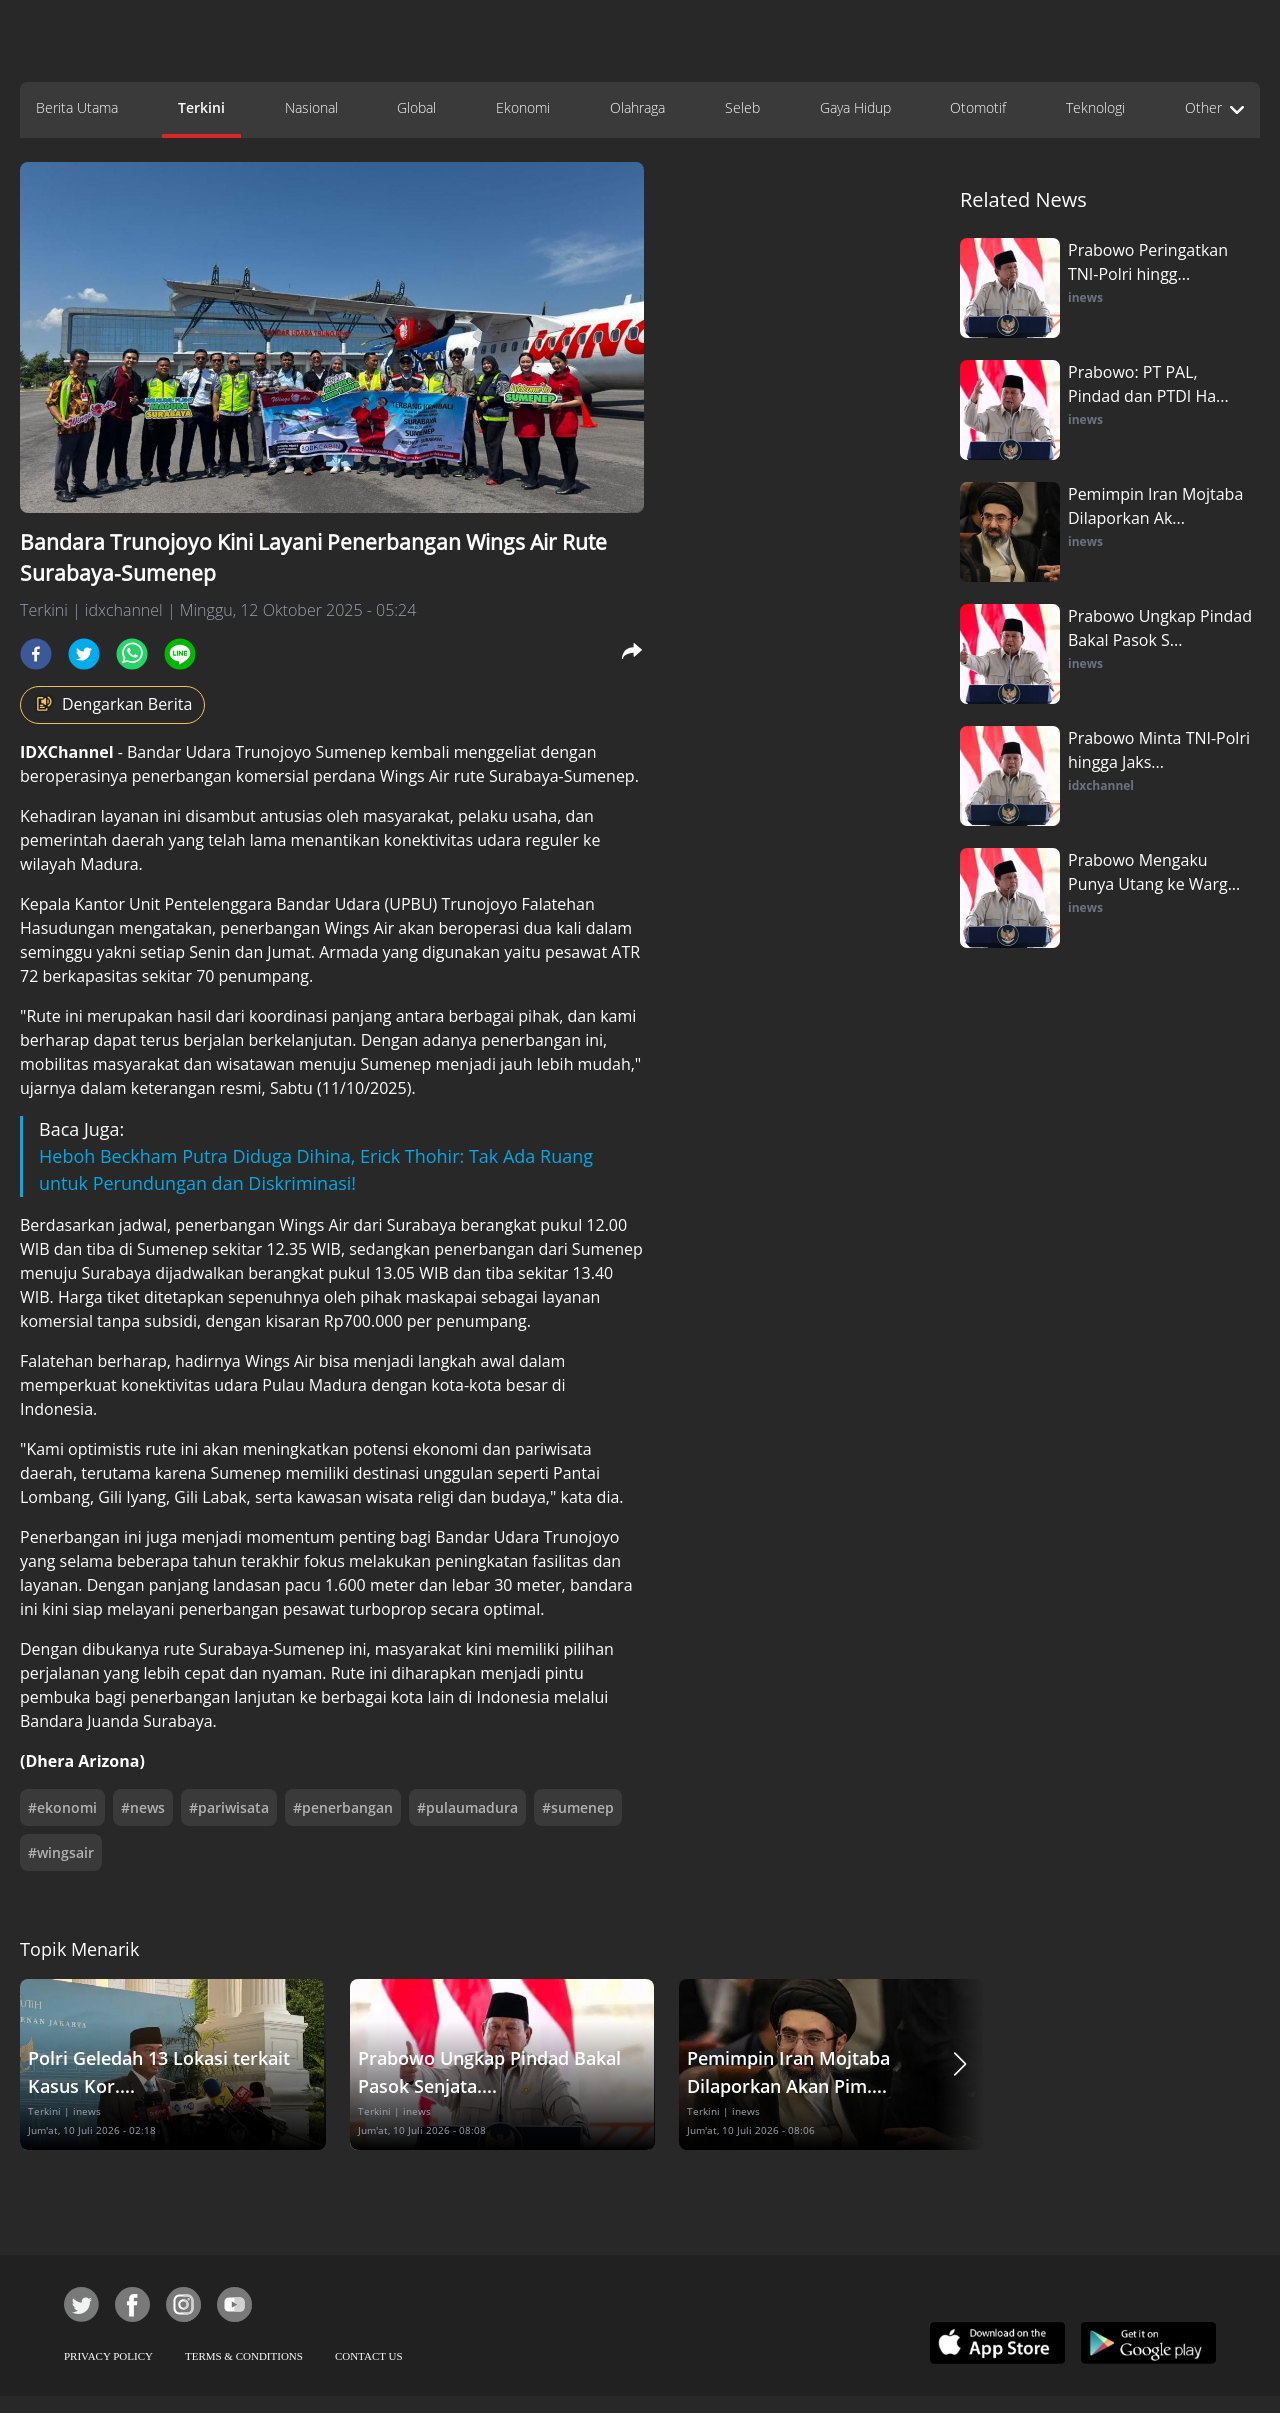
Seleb (742, 107)
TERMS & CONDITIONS (244, 2356)
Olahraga (637, 107)
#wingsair (61, 1852)
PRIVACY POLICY (108, 2356)
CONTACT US (369, 2356)
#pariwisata (229, 1807)
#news (143, 1807)
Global (416, 107)
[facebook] (36, 654)
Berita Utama (77, 107)
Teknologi (1095, 107)
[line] (180, 654)
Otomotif (978, 107)
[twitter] (84, 654)
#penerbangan (343, 1807)
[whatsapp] (132, 654)
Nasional (311, 107)
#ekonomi (62, 1807)
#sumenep (578, 1807)
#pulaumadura (467, 1807)
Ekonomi (523, 107)
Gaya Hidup (855, 107)
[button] (960, 2064)
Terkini (201, 107)
